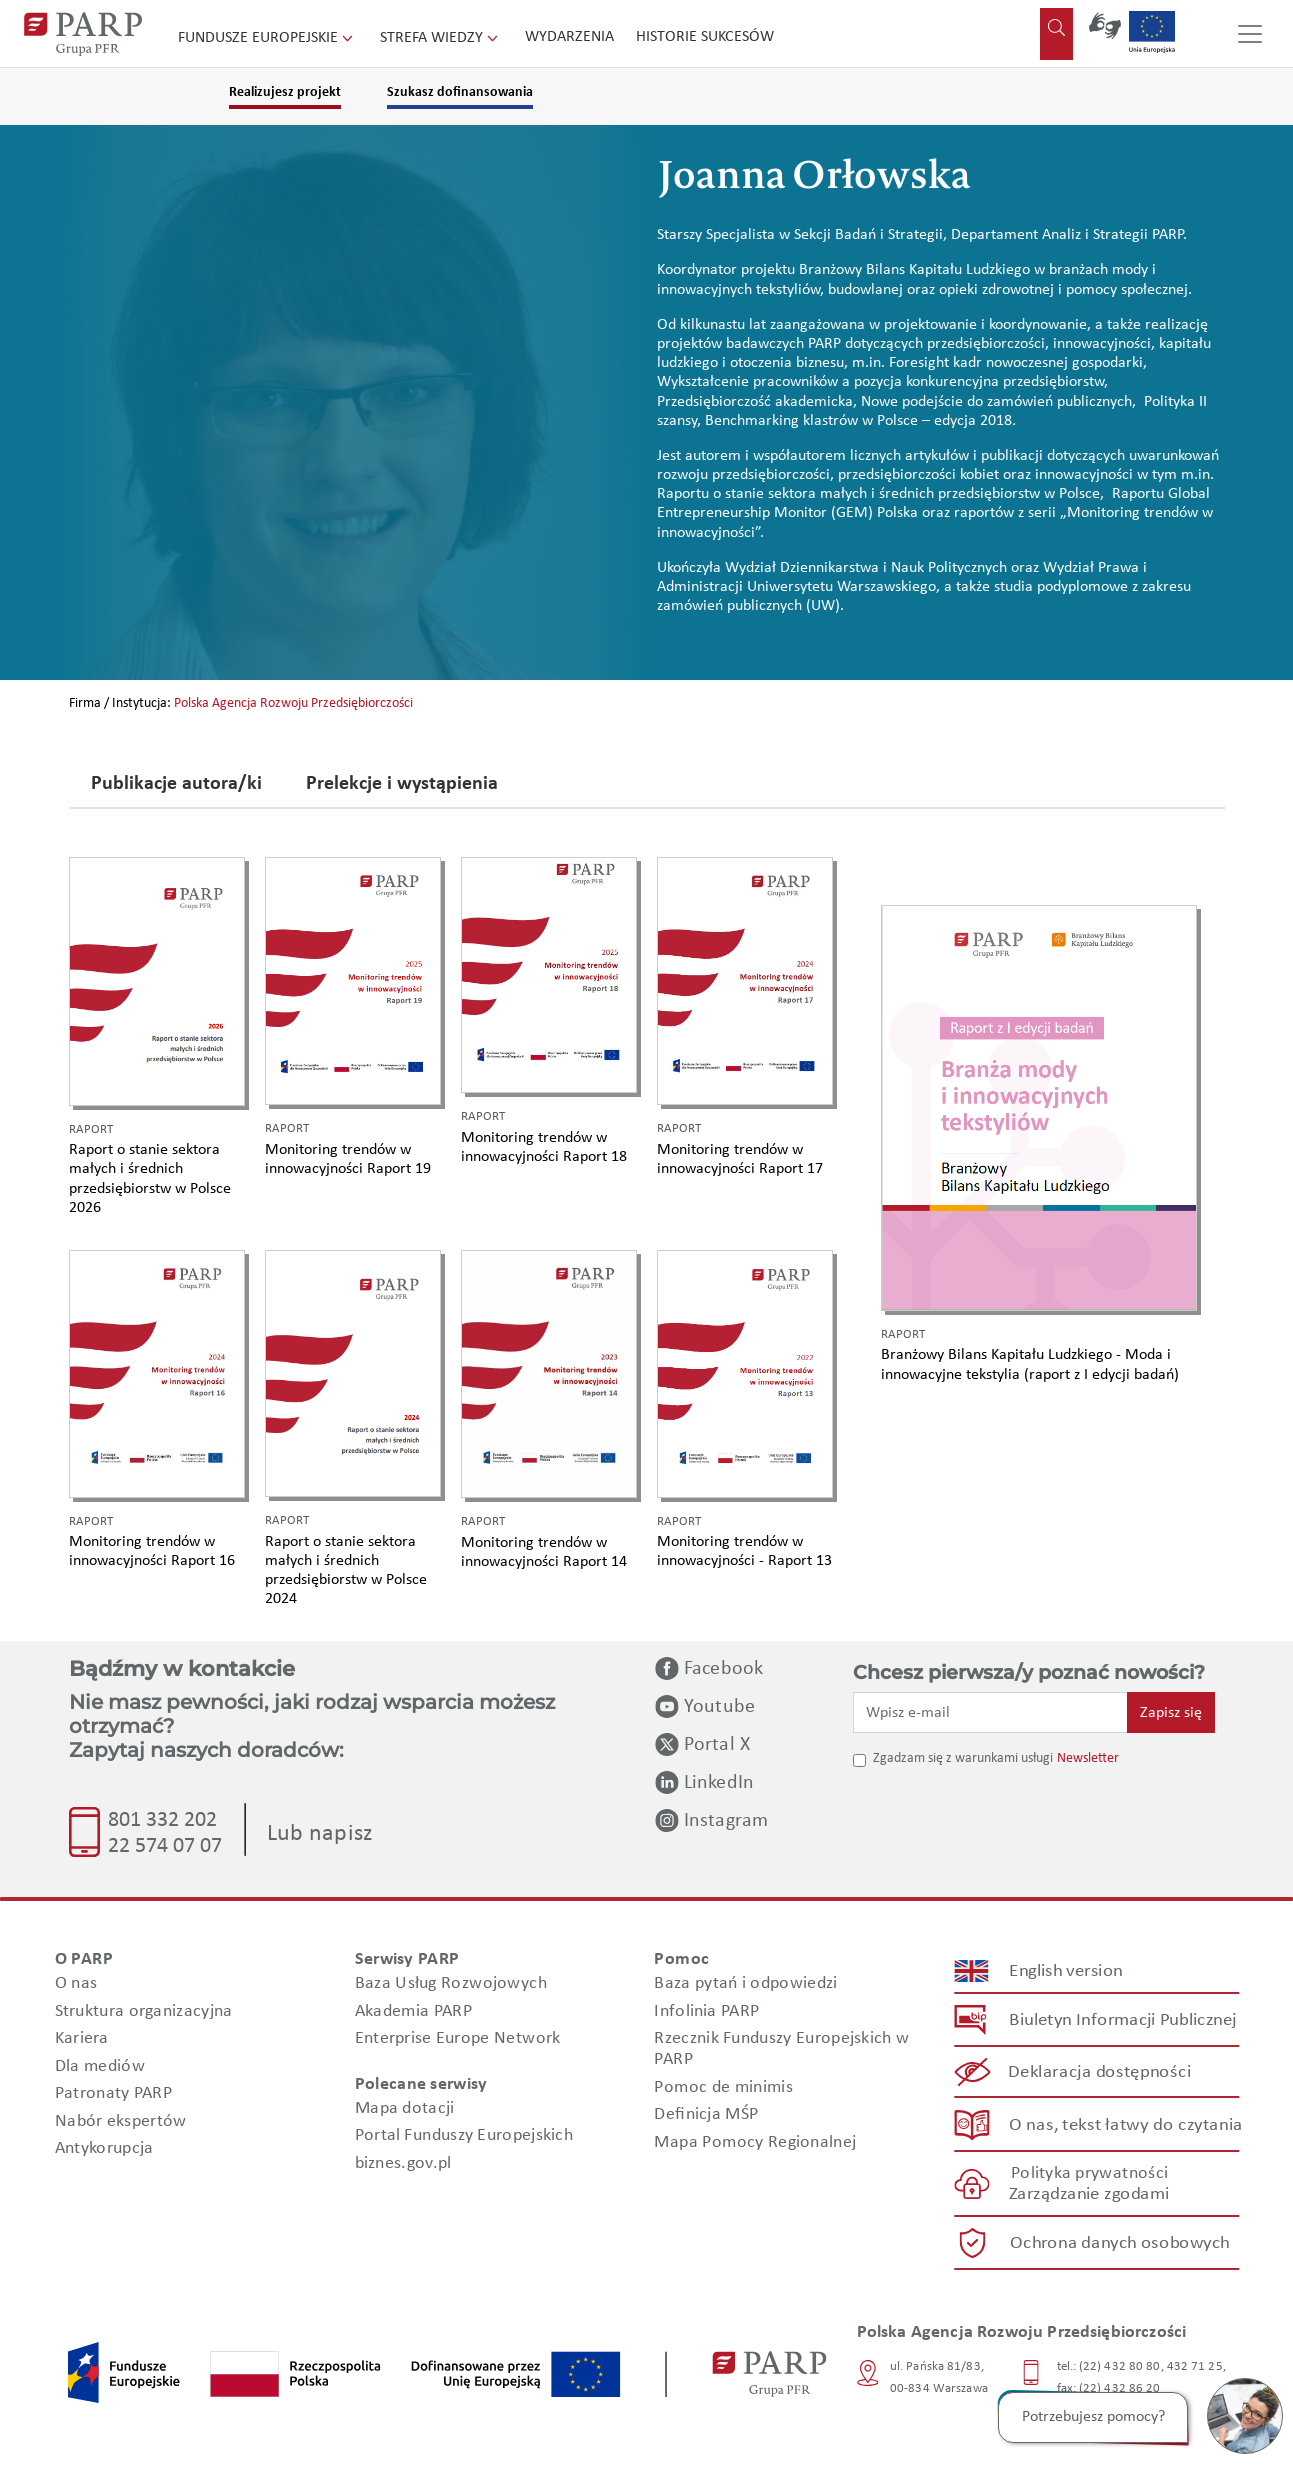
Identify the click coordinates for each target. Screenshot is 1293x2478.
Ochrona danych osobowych (1120, 2243)
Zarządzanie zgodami (1089, 2194)
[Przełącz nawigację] (1250, 34)
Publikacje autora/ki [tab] (176, 785)
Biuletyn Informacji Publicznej (1122, 2020)
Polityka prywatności (1088, 2173)
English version (1066, 1971)
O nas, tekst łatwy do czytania (1125, 2124)
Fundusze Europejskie (267, 38)
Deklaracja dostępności (1099, 2072)
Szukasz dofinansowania (460, 92)
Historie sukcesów (705, 37)
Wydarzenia (569, 37)
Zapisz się (1171, 1713)
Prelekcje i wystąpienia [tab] (402, 785)
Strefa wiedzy (441, 38)
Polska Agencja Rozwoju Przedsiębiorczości (293, 703)
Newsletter (1088, 1758)
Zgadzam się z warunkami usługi (963, 1758)
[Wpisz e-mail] (991, 1712)
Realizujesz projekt (285, 92)
